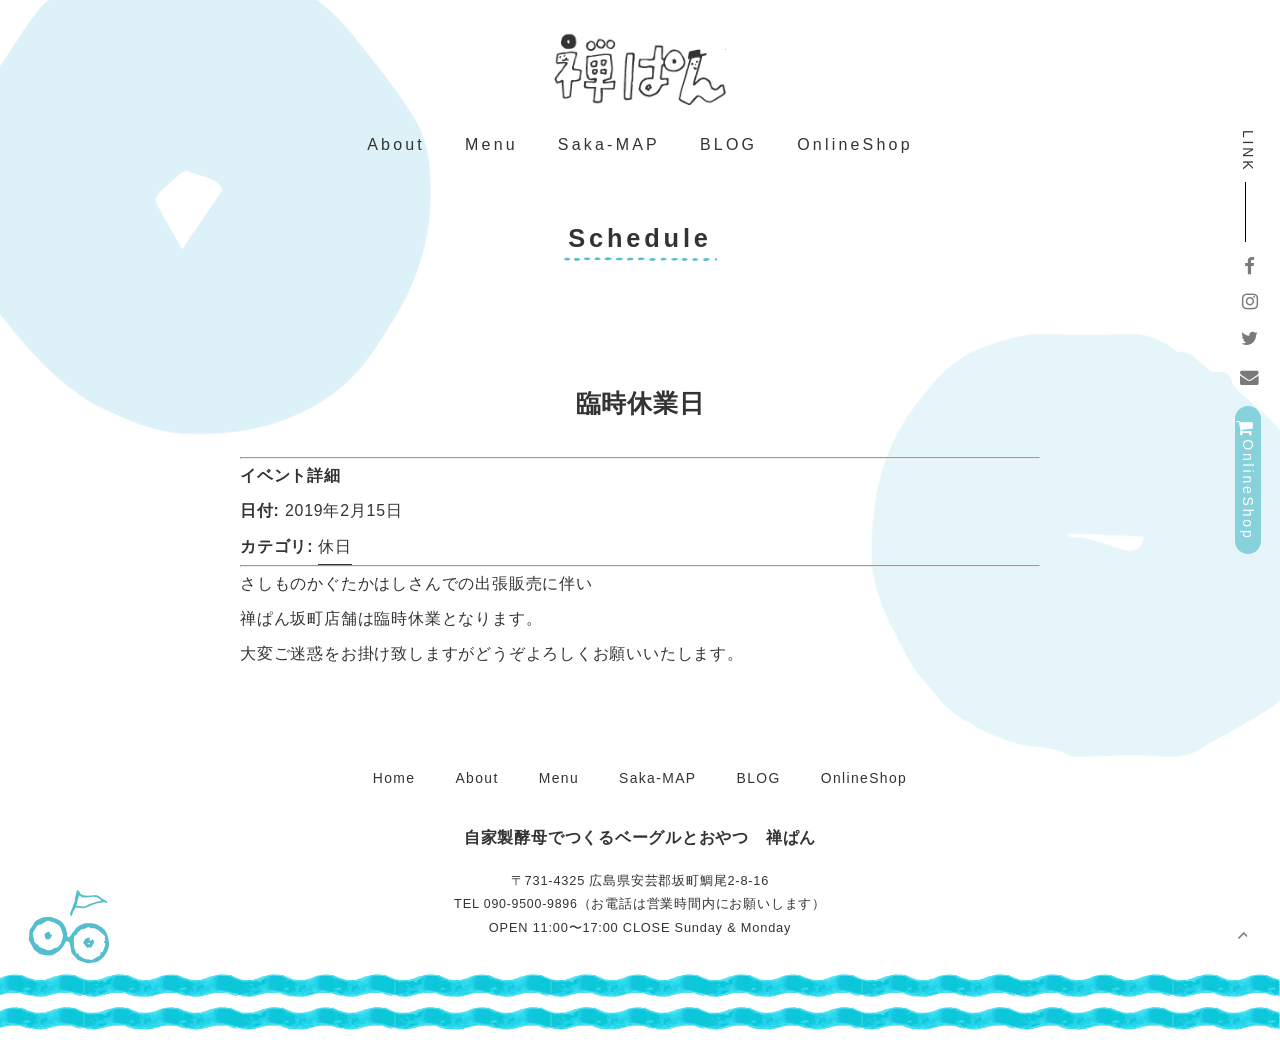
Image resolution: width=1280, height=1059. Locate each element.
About (396, 158)
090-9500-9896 (530, 924)
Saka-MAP (609, 158)
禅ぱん (640, 70)
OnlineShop (855, 158)
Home (389, 797)
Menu (491, 158)
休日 (336, 565)
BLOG (728, 158)
